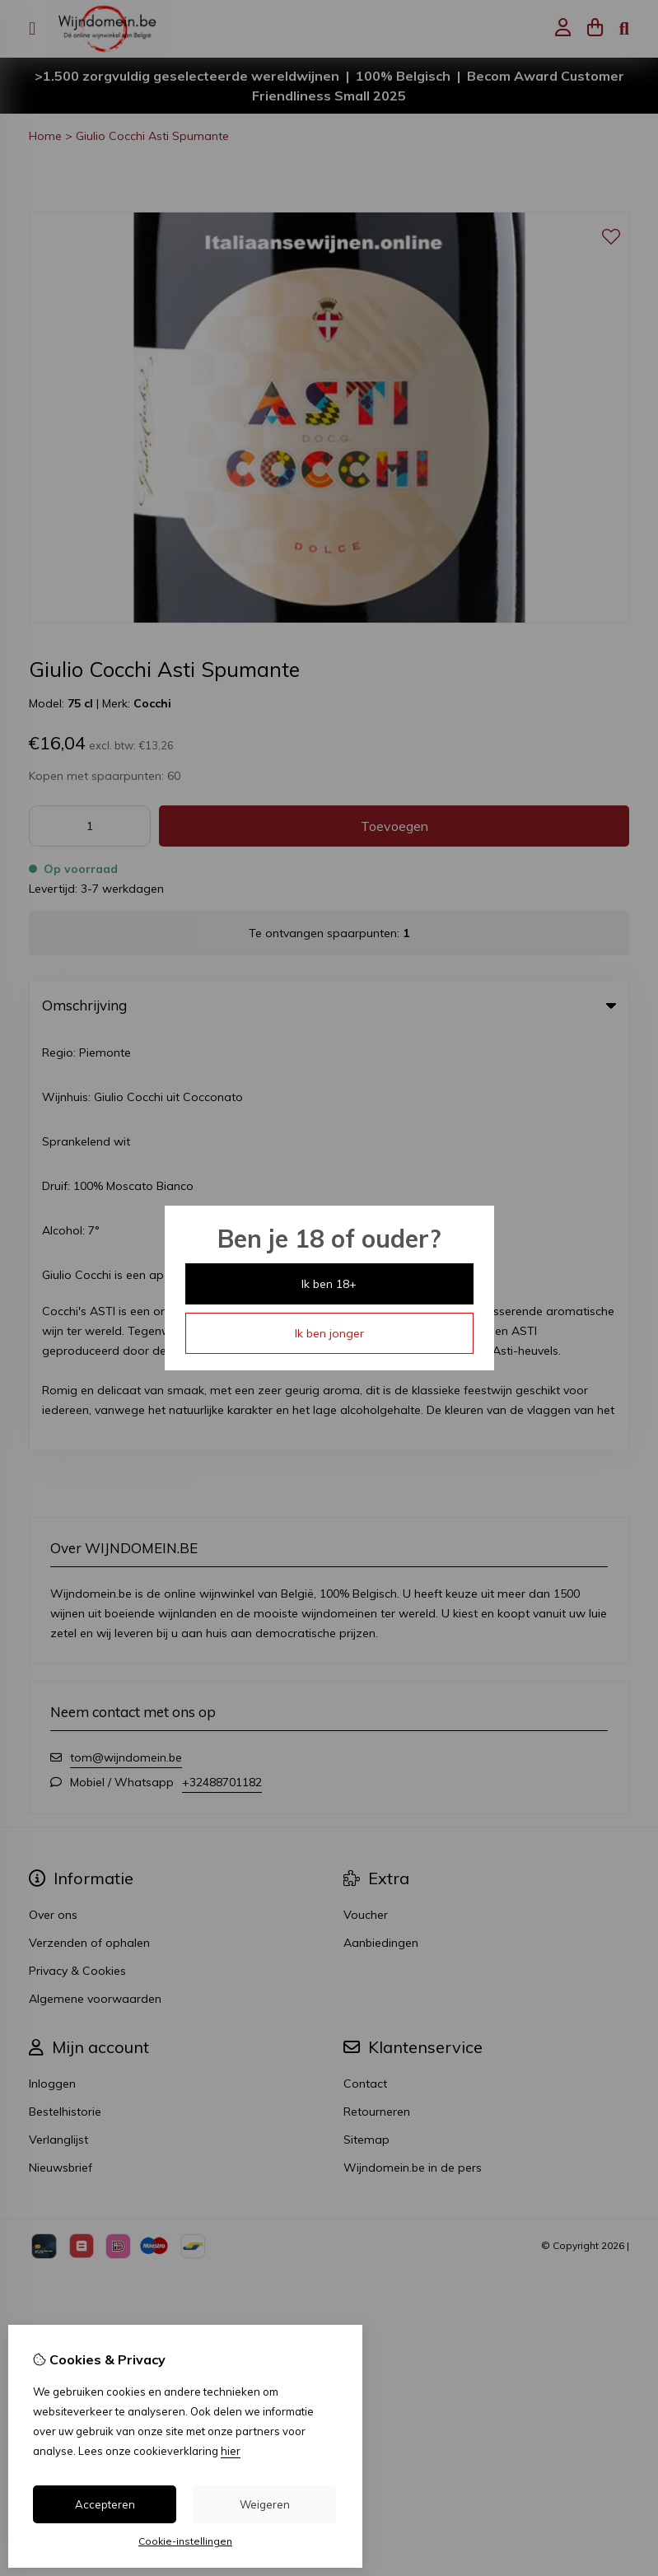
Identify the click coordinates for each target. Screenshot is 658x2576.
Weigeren (265, 2504)
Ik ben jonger (329, 1333)
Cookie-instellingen (185, 2541)
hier (230, 2450)
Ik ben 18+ (329, 1283)
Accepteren (105, 2504)
